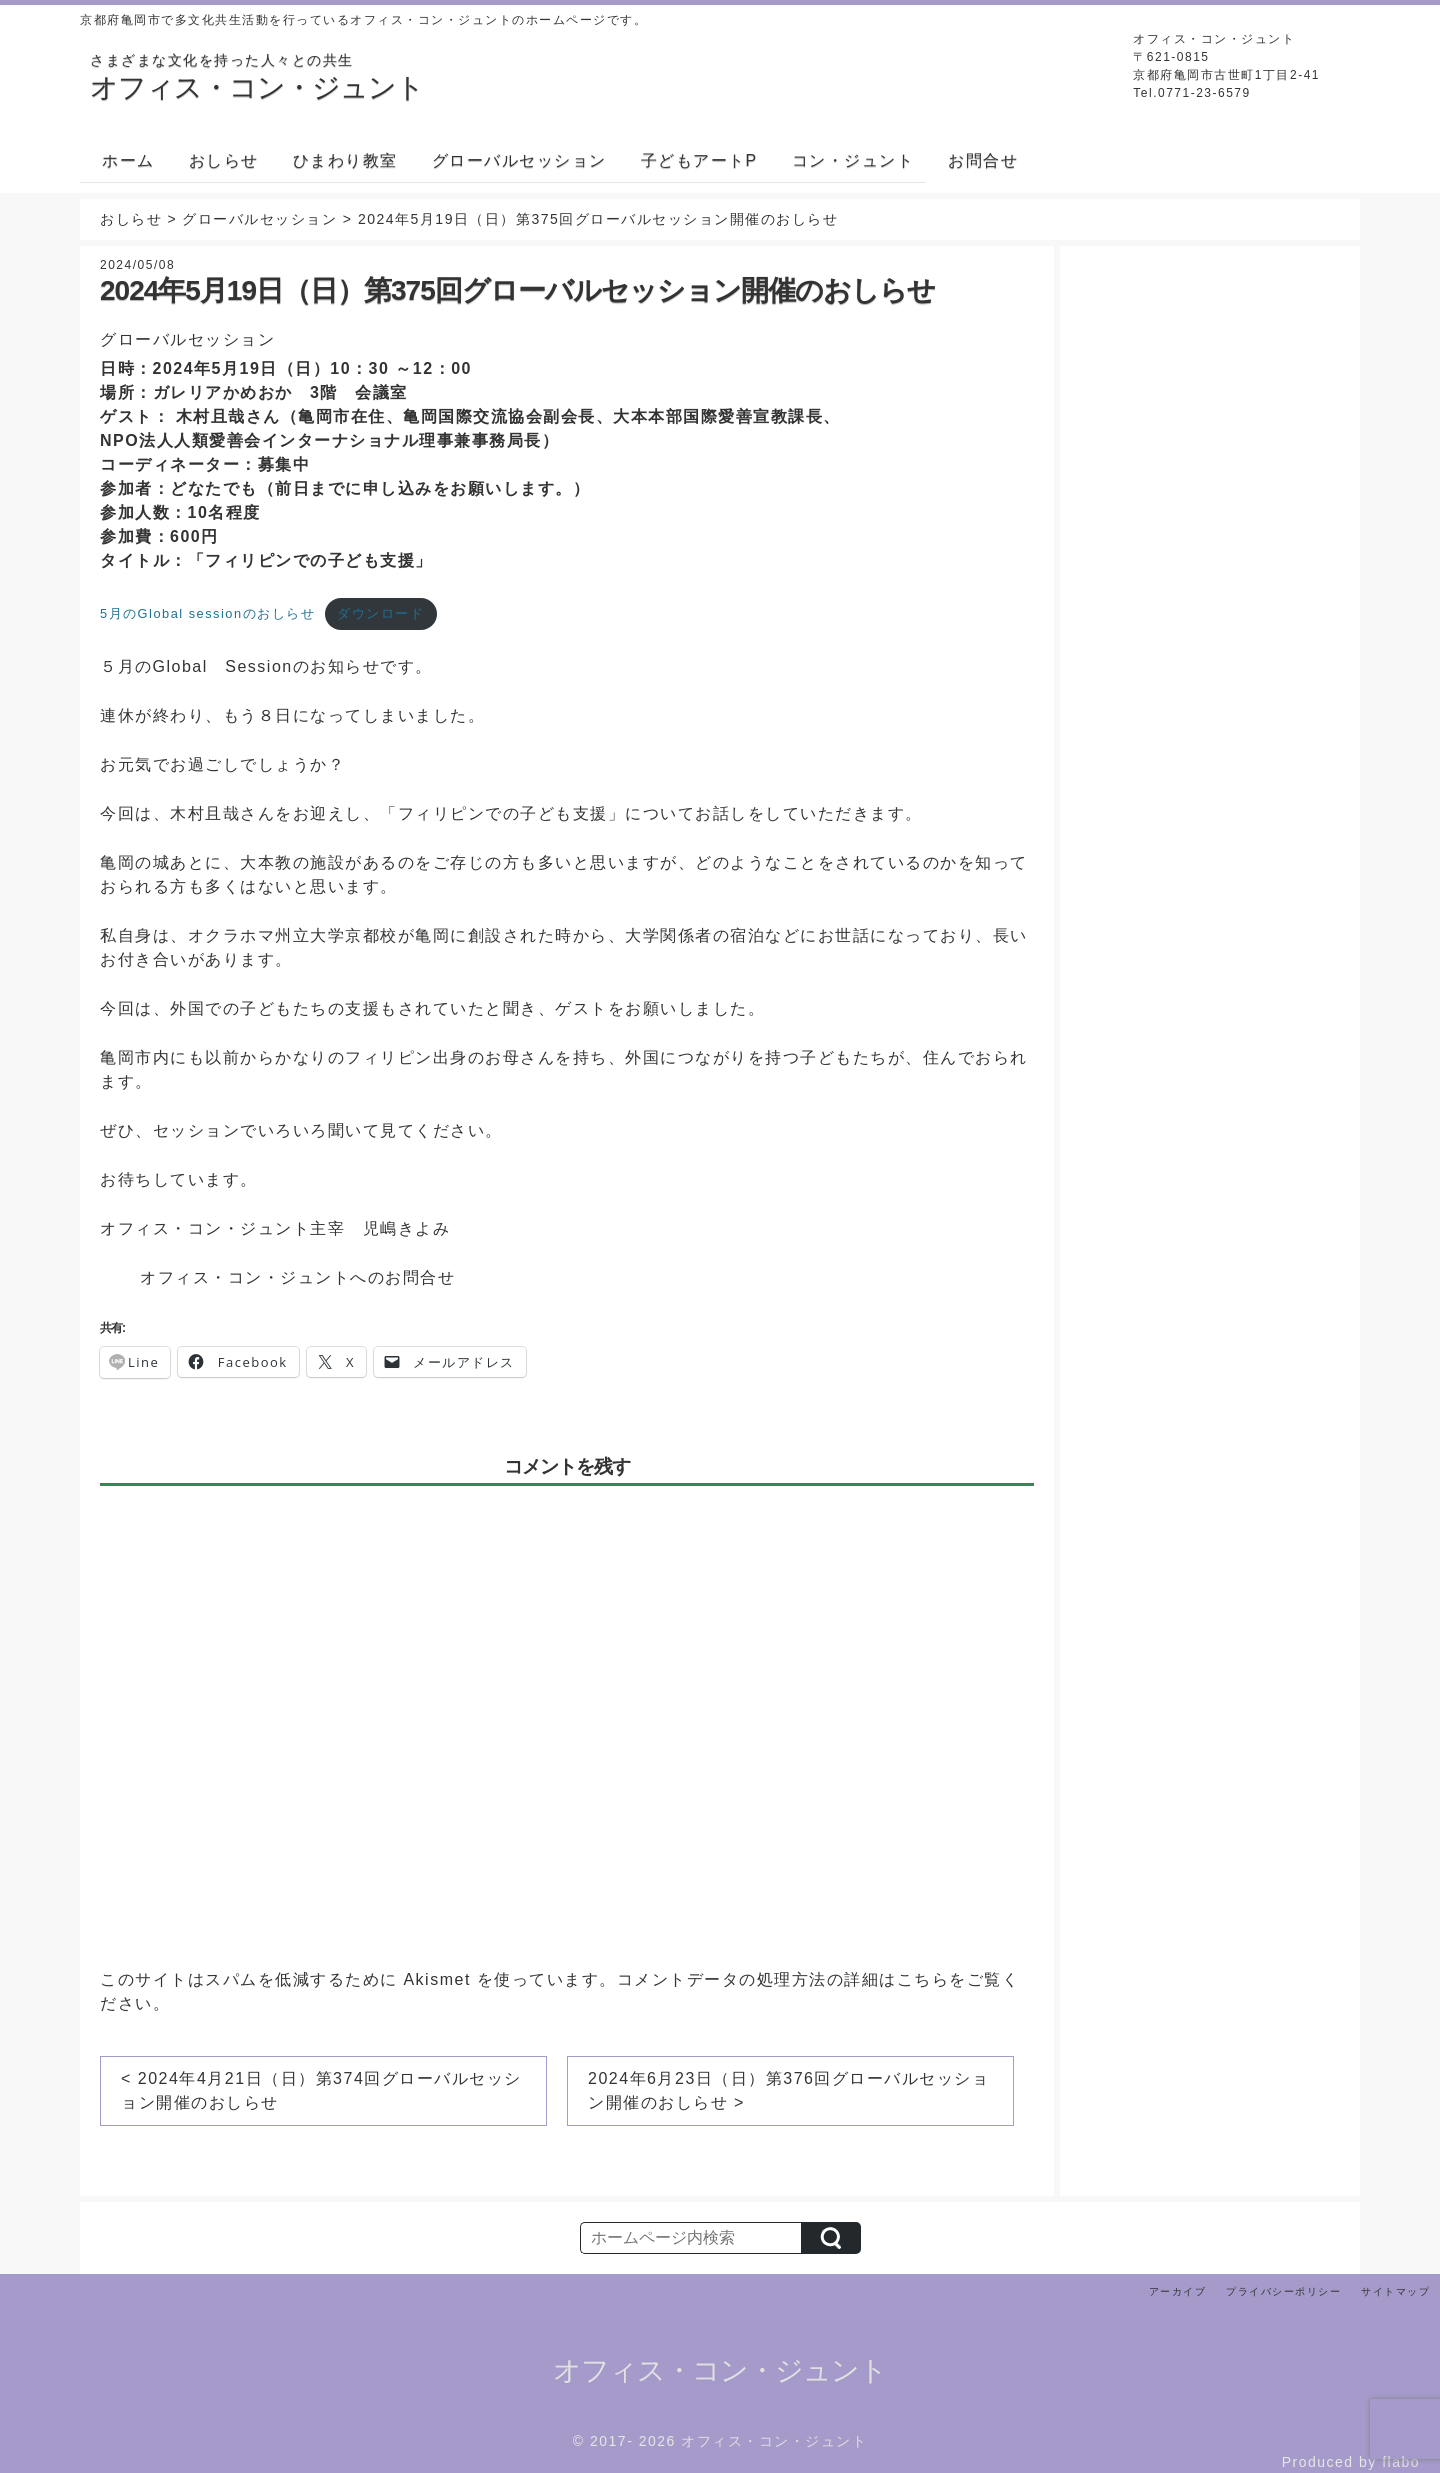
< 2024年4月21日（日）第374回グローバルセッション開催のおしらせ (321, 2090)
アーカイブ (1178, 2291)
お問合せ (983, 160)
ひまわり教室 (345, 160)
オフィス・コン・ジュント (720, 2370)
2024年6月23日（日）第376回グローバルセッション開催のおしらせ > (788, 2090)
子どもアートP (699, 160)
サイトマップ (1395, 2291)
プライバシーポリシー (1283, 2291)
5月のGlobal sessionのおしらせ (207, 613)
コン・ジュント (853, 160)
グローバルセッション (519, 160)
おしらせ (224, 160)
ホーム (128, 160)
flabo (1401, 2462)
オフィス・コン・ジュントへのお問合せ (297, 1277)
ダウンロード (380, 613)
